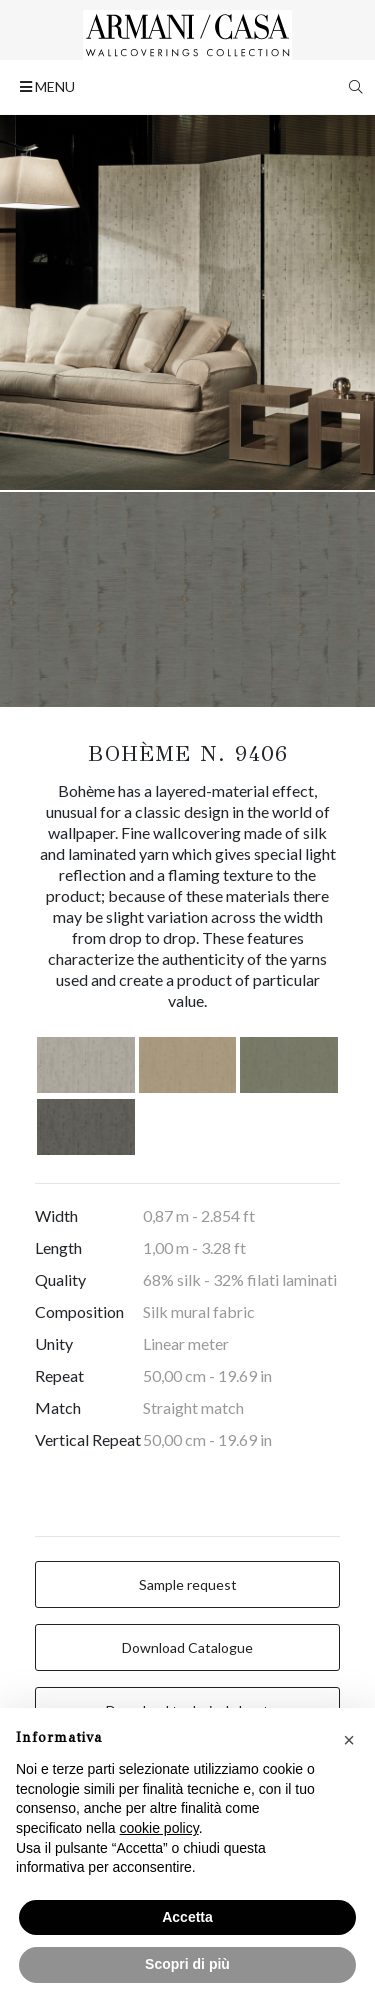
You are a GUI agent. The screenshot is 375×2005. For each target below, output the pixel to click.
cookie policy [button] (159, 1828)
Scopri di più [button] (187, 1964)
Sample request (188, 1584)
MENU (47, 86)
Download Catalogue (187, 1647)
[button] (349, 1740)
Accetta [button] (187, 1917)
